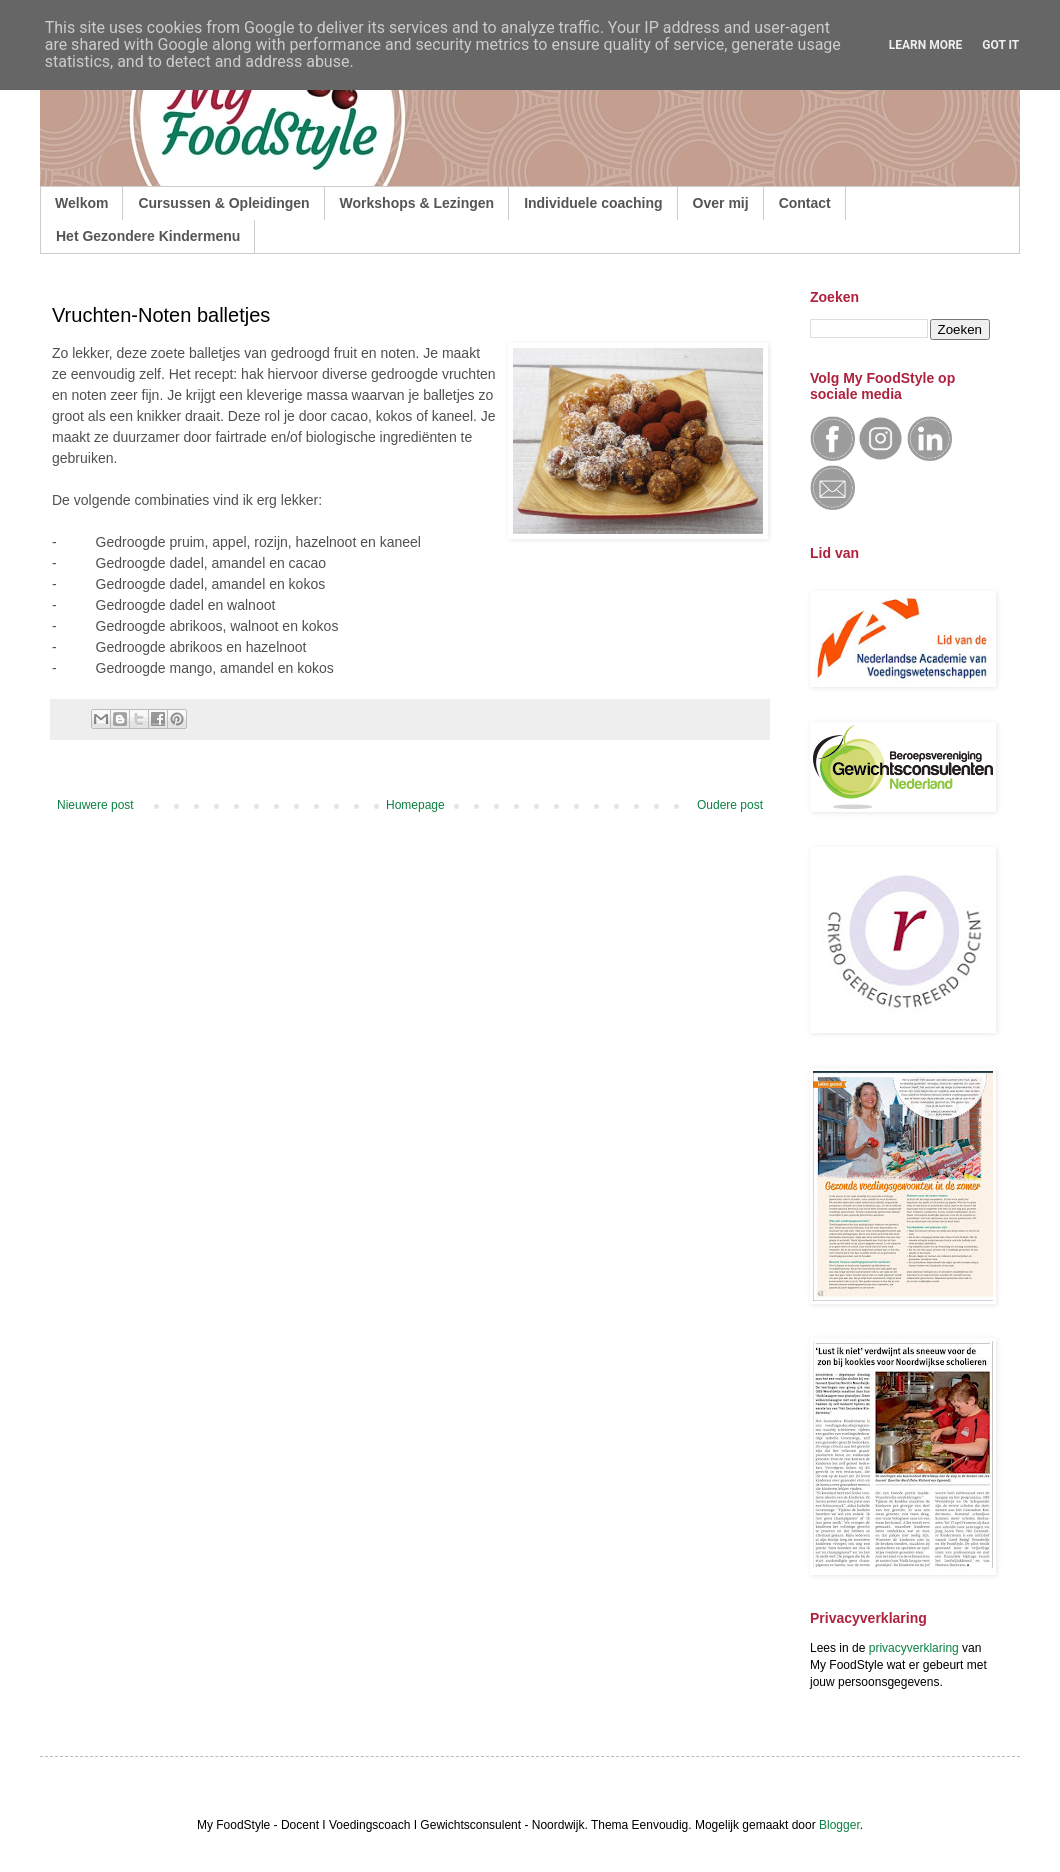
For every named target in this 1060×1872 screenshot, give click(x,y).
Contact (805, 203)
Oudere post (730, 805)
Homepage (415, 805)
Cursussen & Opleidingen (223, 203)
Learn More (926, 45)
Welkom (81, 203)
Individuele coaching (593, 203)
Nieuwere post (95, 805)
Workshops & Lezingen (417, 203)
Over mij (721, 203)
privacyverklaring (914, 1648)
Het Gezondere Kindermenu (148, 236)
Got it (1000, 45)
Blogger (839, 1825)
